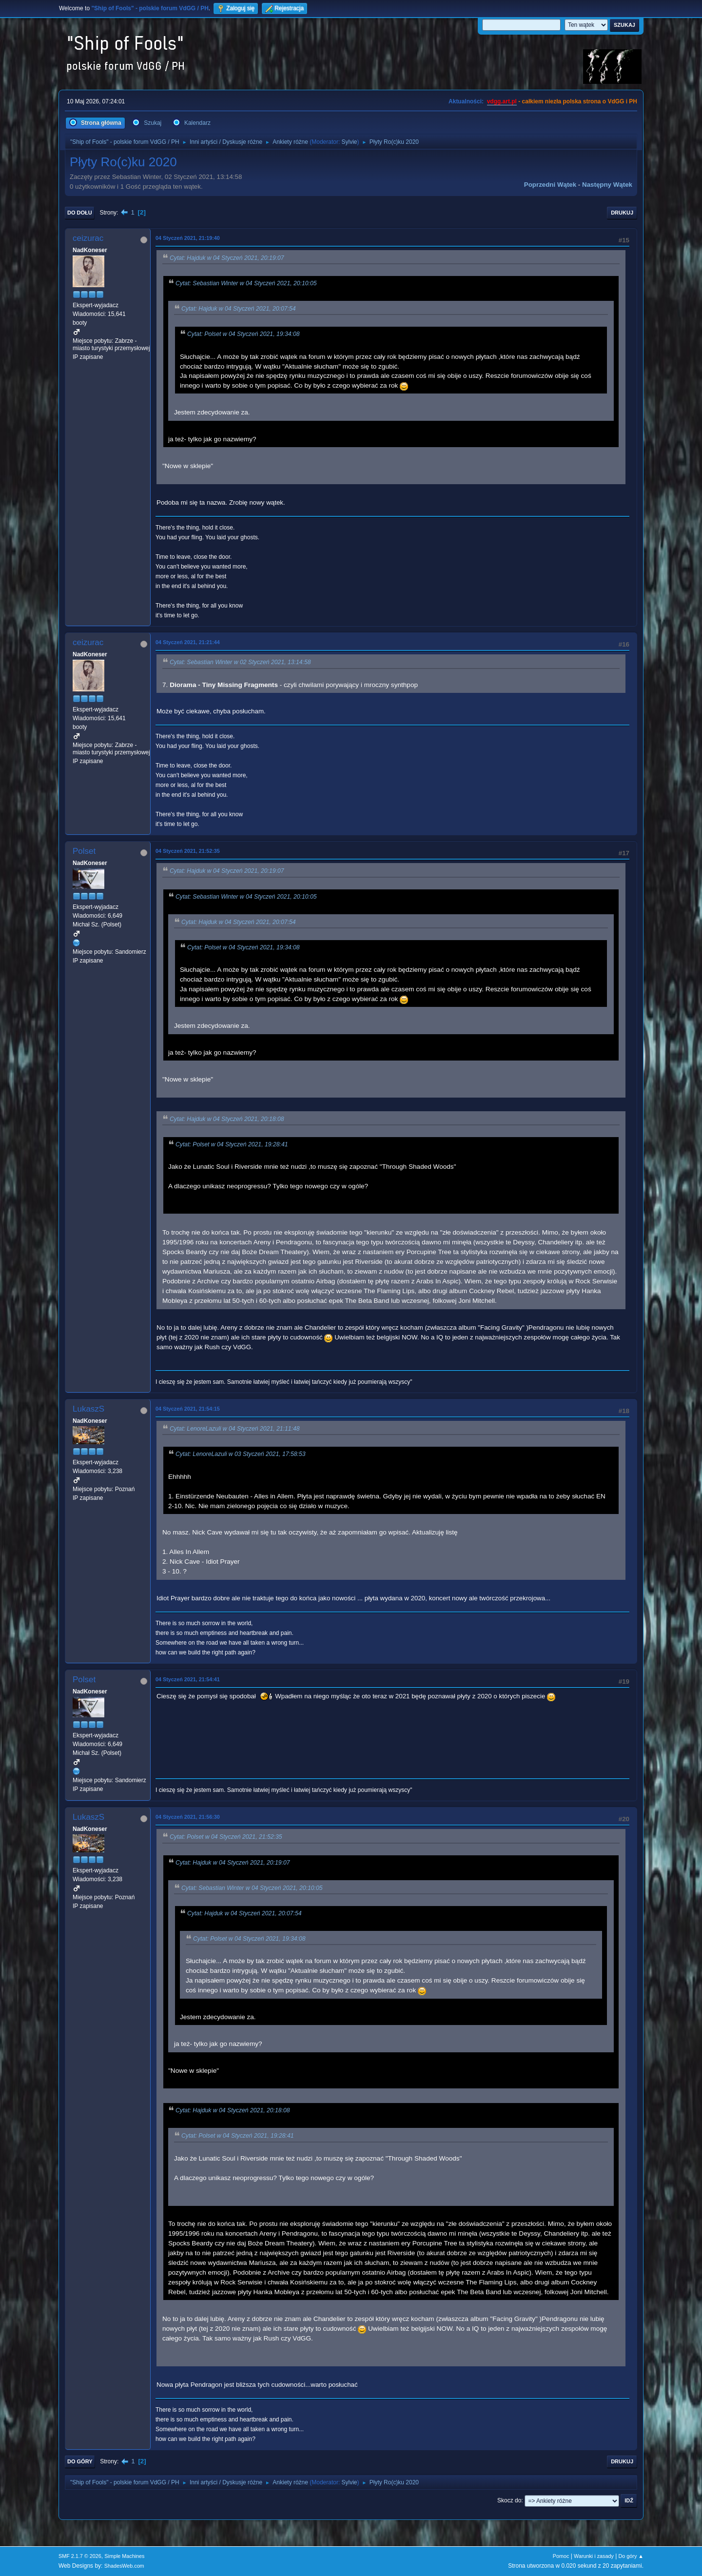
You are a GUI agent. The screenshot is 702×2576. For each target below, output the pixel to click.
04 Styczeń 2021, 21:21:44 (188, 642)
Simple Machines (124, 2556)
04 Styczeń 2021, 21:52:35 (188, 851)
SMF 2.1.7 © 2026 (79, 2556)
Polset (84, 851)
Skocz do (509, 2500)
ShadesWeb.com (124, 2566)
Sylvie (349, 141)
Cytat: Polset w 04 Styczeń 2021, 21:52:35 (226, 1837)
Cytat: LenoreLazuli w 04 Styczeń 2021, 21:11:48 (235, 1428)
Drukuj (622, 213)
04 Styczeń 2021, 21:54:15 (188, 1409)
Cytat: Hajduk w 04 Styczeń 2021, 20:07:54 (238, 308)
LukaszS (88, 1409)
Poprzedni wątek (550, 184)
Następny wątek (607, 184)
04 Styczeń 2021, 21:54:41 (188, 1679)
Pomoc (561, 2556)
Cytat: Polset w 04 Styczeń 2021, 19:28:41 (232, 1144)
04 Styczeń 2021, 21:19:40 (188, 238)
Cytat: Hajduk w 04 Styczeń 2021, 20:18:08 (227, 1119)
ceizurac (88, 238)
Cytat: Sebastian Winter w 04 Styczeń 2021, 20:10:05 (246, 283)
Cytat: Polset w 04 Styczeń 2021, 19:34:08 (243, 334)
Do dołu (79, 213)
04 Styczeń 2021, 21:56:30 (188, 1817)
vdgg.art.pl (502, 101)
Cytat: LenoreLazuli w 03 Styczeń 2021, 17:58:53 (241, 1454)
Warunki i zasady (594, 2556)
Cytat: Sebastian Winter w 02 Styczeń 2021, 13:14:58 (240, 662)
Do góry (80, 2461)
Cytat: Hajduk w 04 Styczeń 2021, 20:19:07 (227, 258)
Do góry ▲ (631, 2556)
